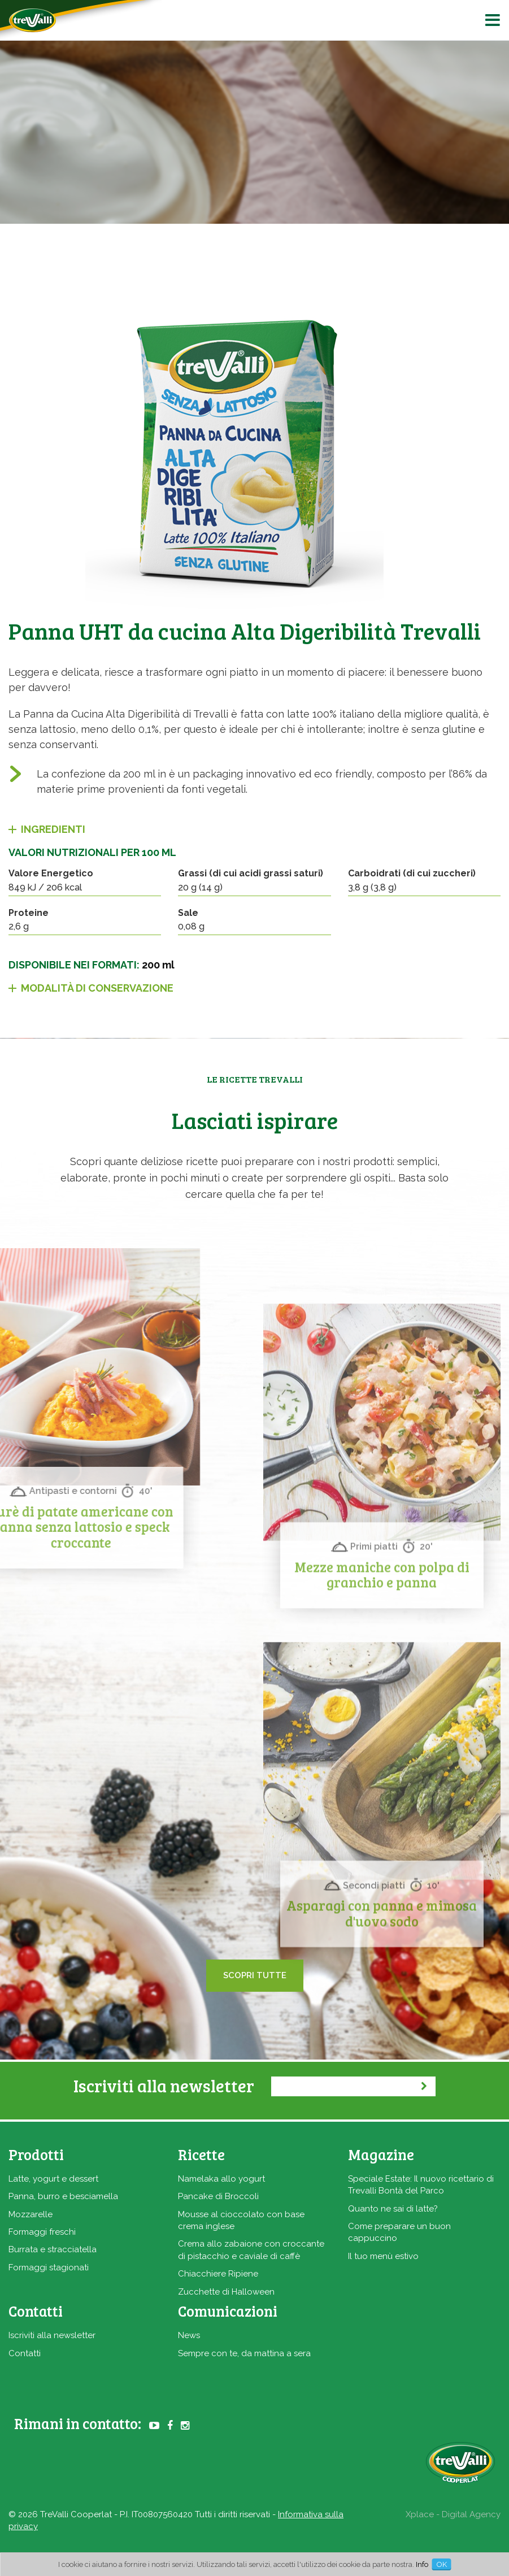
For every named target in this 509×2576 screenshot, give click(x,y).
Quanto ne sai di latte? (393, 2209)
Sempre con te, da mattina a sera (244, 2353)
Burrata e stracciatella (52, 2249)
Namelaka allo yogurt (221, 2179)
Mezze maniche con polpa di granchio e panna (381, 1756)
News (189, 2335)
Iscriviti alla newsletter (51, 2335)
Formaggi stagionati (48, 2267)
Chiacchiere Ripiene (218, 2274)
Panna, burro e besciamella (63, 2196)
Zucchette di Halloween (226, 2292)
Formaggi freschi (42, 2232)
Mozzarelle (30, 2214)
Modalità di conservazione (97, 988)
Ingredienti (53, 829)
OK (442, 2564)
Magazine (381, 2154)
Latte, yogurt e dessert (53, 2179)
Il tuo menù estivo (383, 2256)
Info (422, 2564)
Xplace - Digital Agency (453, 2514)
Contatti (24, 2353)
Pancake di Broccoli (218, 2196)
